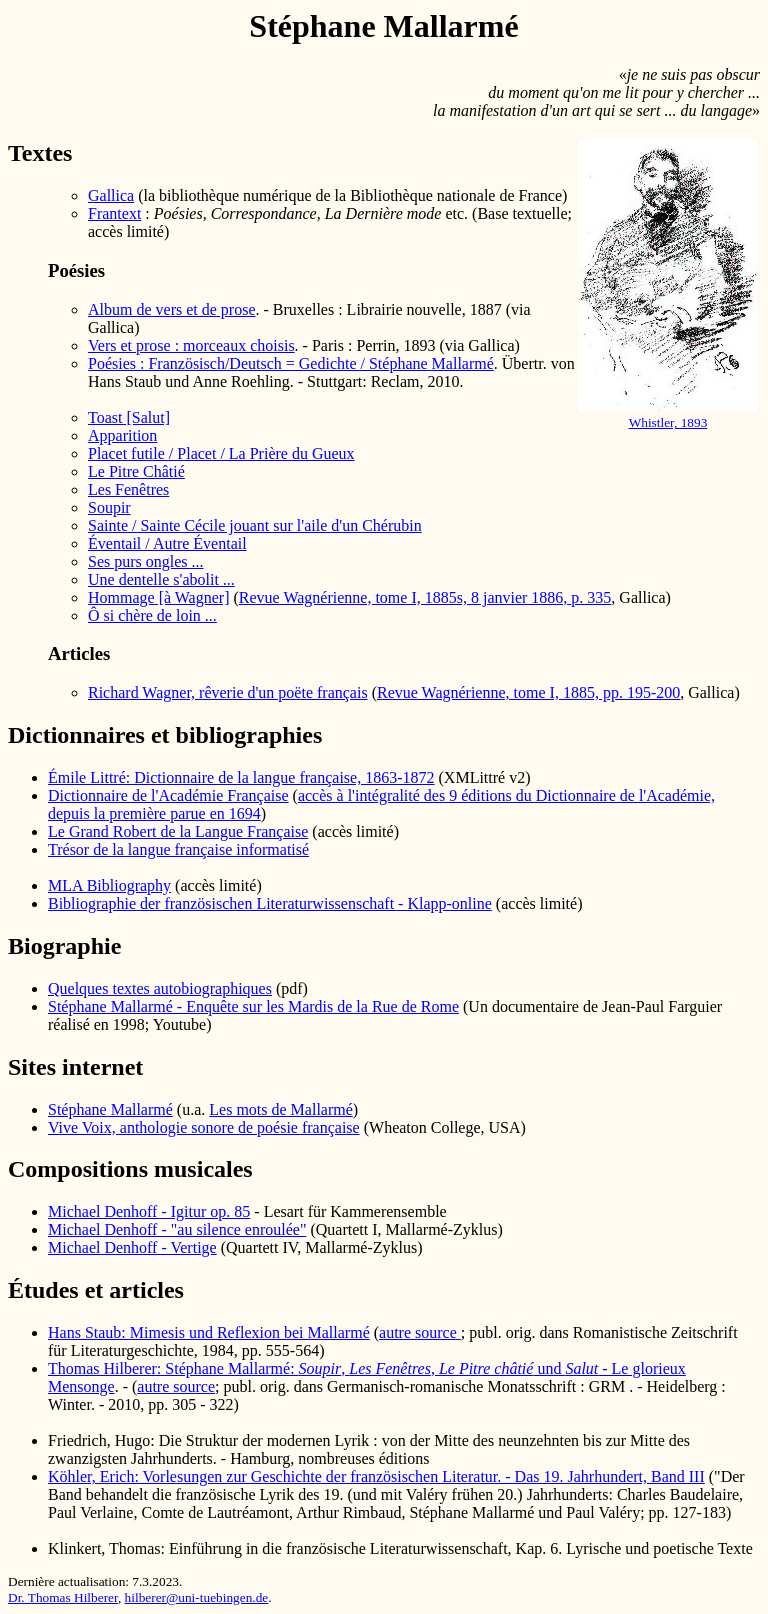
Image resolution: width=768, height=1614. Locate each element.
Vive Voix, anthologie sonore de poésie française (204, 1127)
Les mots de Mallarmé (281, 1109)
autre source (420, 1332)
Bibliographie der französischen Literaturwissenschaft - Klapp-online (270, 903)
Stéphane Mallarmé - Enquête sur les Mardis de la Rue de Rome (253, 1006)
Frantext (114, 213)
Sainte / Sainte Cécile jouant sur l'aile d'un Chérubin (255, 525)
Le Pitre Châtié (136, 471)
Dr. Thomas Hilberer (63, 1597)
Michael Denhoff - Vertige (132, 1247)
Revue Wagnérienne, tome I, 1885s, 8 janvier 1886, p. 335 (425, 597)
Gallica (111, 195)
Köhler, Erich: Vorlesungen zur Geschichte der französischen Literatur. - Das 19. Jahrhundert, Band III (376, 1476)
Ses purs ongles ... (146, 561)
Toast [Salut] (129, 417)
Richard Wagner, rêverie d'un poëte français (228, 692)
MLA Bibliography (109, 885)
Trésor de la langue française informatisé (178, 849)
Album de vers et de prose (172, 309)
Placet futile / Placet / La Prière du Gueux (221, 453)
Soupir (109, 507)
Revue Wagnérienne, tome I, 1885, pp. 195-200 (528, 692)
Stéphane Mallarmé (110, 1109)
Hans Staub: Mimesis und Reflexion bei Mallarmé (209, 1332)
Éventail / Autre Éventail (167, 543)
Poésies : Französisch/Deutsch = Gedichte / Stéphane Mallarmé (291, 363)
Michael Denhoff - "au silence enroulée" (177, 1229)
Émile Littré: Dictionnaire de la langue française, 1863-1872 (241, 777)
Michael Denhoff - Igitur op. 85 (149, 1211)
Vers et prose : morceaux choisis (191, 345)
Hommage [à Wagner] (158, 597)
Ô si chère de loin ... (152, 615)
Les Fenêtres (128, 489)
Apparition (122, 435)
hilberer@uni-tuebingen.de (197, 1597)
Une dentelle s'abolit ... (161, 579)
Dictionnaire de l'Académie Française (168, 795)
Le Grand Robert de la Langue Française (178, 831)
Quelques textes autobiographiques (160, 988)
